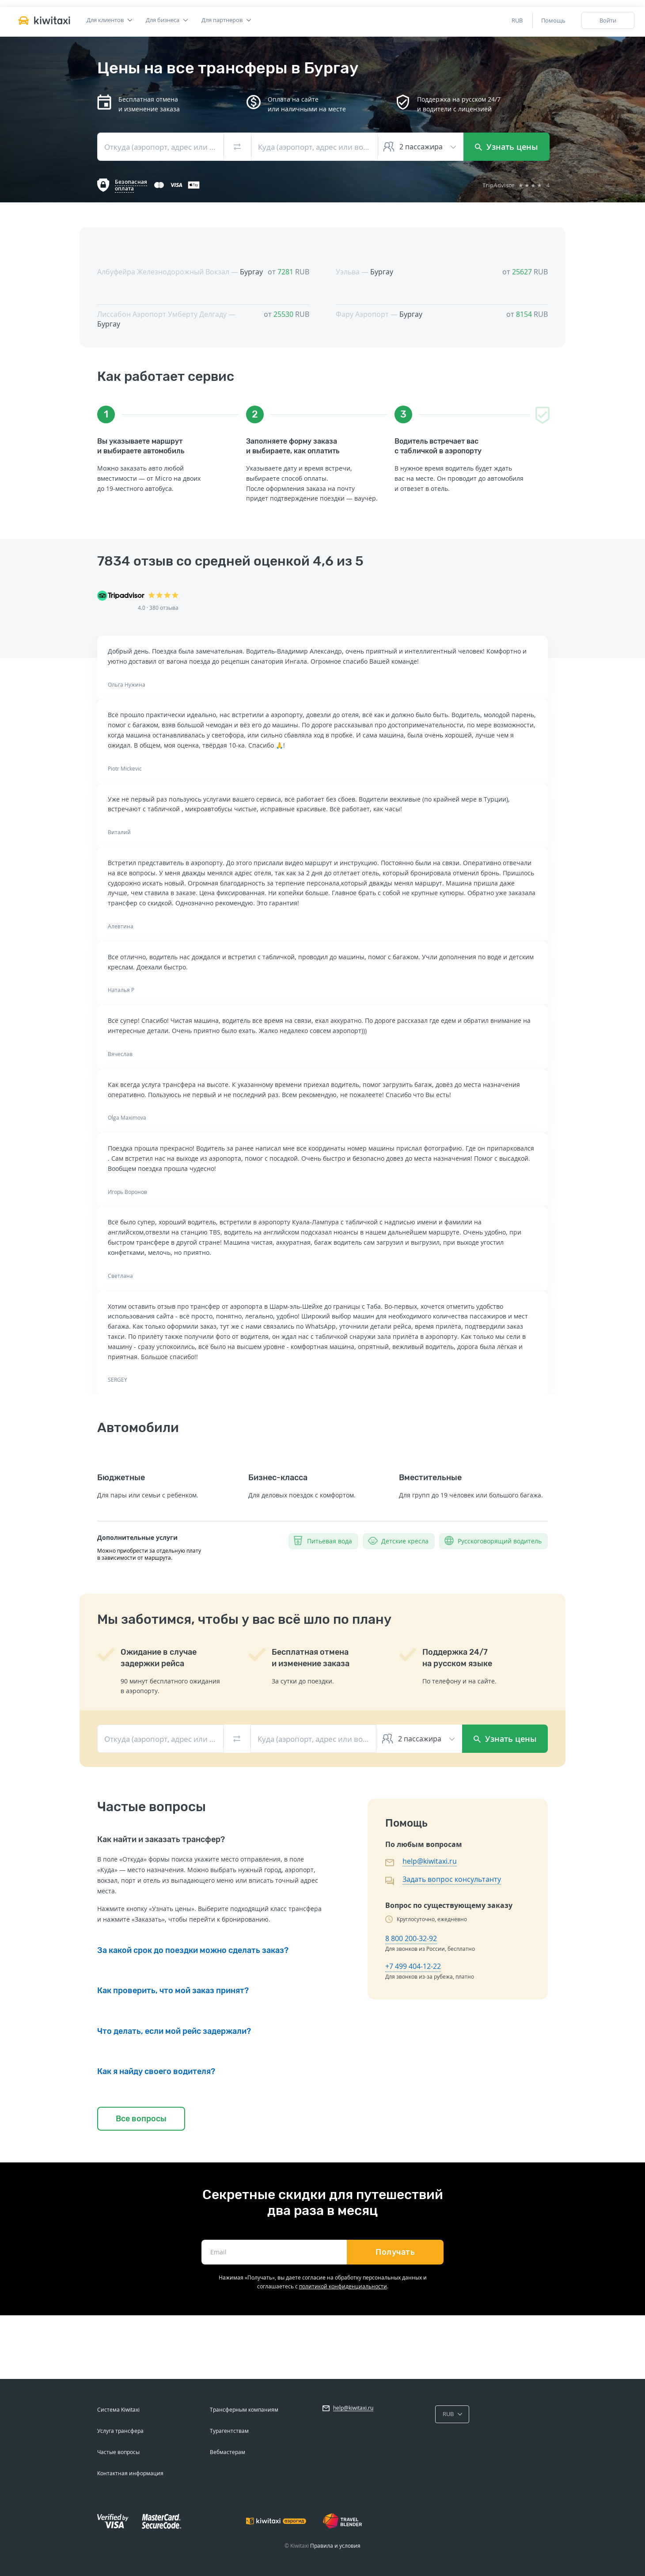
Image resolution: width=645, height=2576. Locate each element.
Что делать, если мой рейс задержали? (174, 2031)
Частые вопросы (118, 2452)
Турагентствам (229, 2431)
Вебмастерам (227, 2452)
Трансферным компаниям (244, 2409)
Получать (395, 2252)
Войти (607, 20)
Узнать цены (506, 146)
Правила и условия (335, 2545)
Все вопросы (141, 2119)
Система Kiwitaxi (118, 2409)
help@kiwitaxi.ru (429, 1861)
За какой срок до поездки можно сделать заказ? (192, 1950)
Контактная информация (130, 2473)
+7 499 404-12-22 (413, 1966)
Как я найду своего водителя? (156, 2071)
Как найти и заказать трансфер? (161, 1839)
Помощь (553, 20)
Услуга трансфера (120, 2431)
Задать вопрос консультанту (451, 1879)
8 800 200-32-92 (411, 1938)
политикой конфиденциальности (343, 2286)
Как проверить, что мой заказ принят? (173, 1990)
